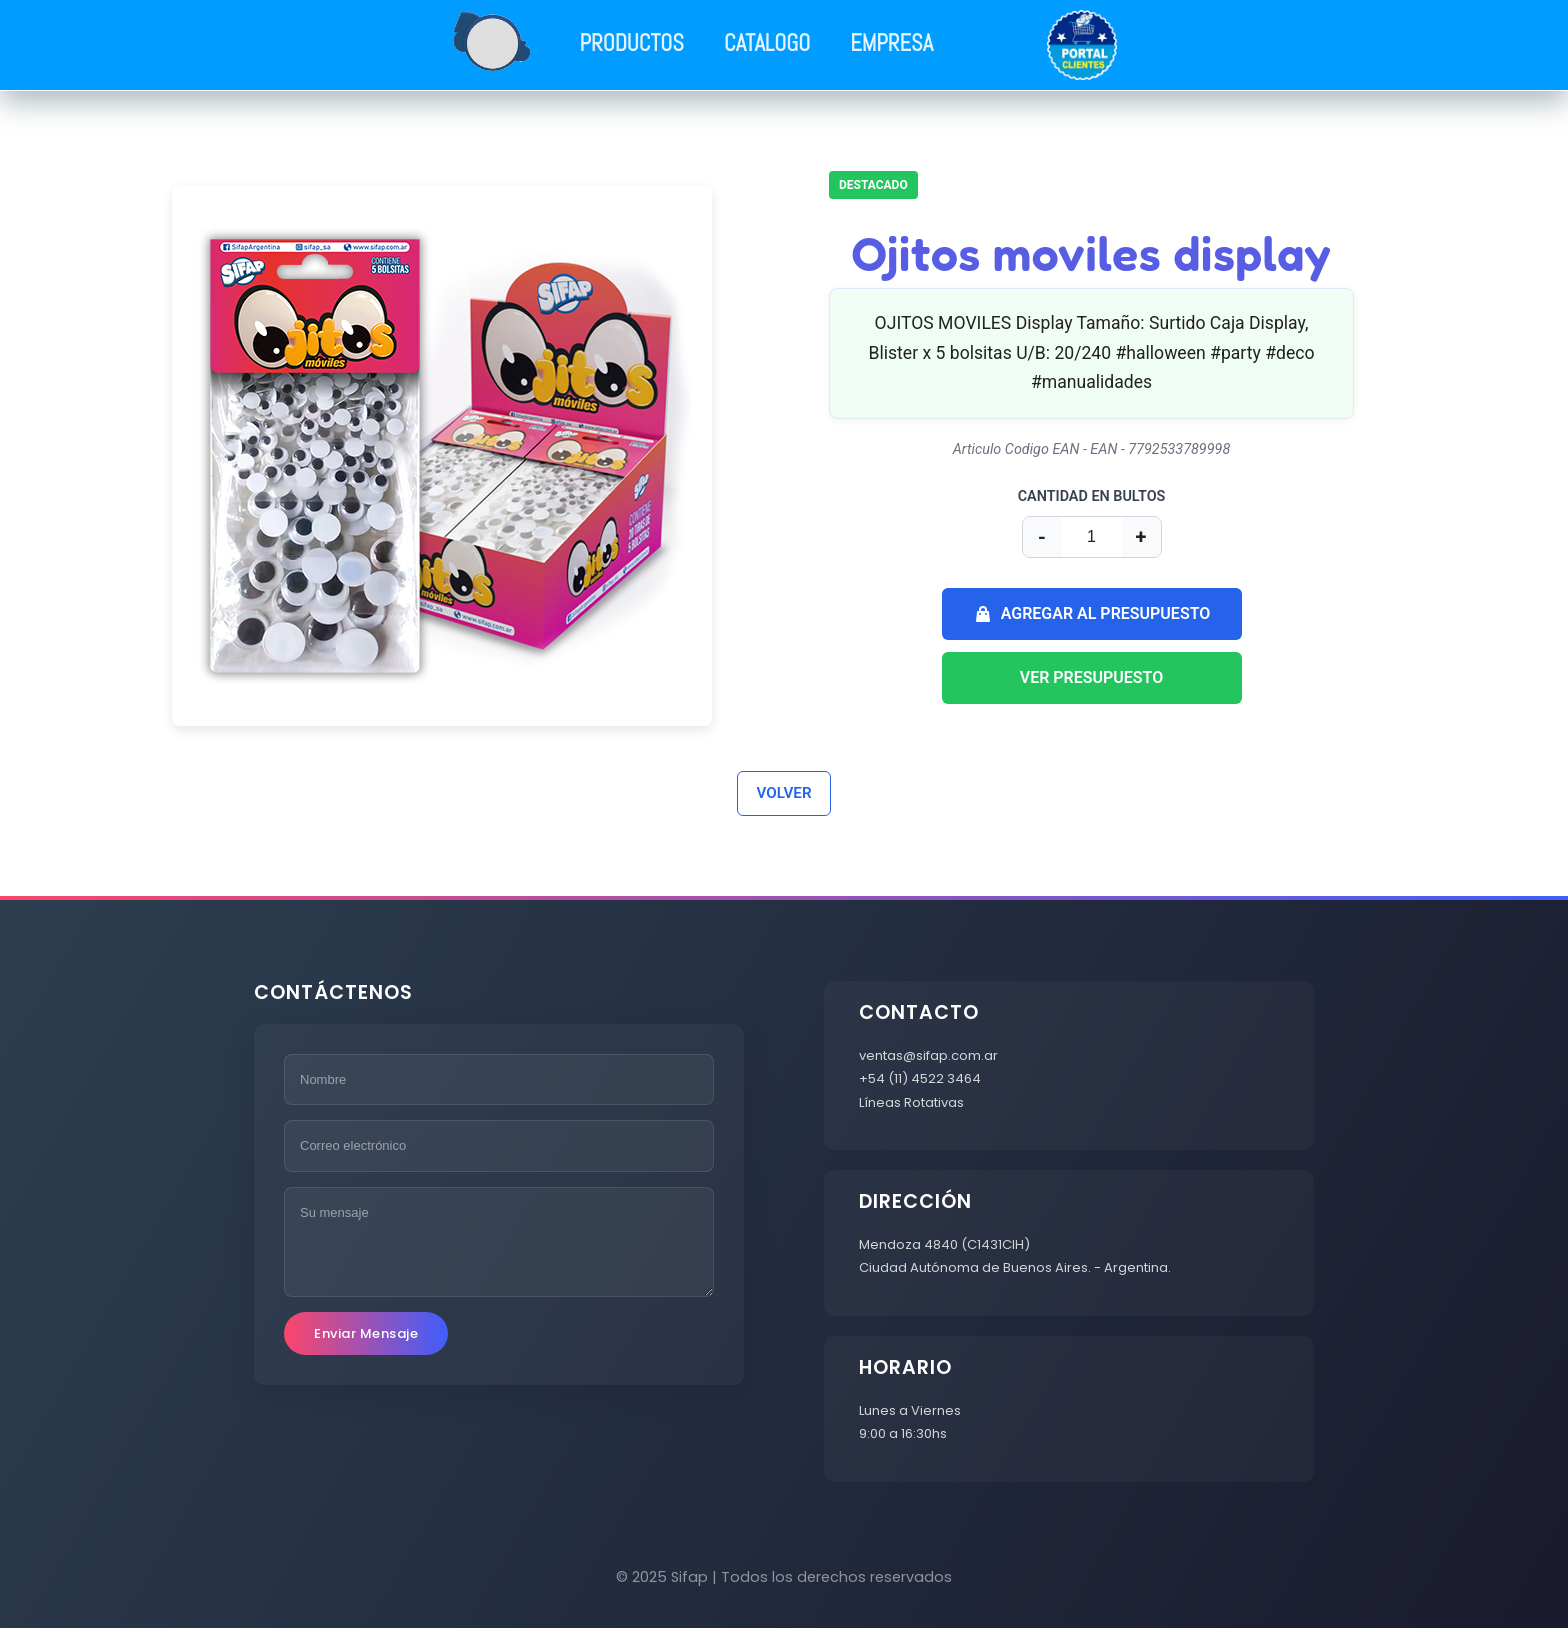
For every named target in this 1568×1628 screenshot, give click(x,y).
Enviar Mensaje (366, 1333)
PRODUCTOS (632, 43)
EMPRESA (891, 43)
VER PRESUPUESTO (1092, 677)
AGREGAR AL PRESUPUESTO (1092, 614)
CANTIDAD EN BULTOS (1092, 496)
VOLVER (783, 793)
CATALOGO (767, 43)
